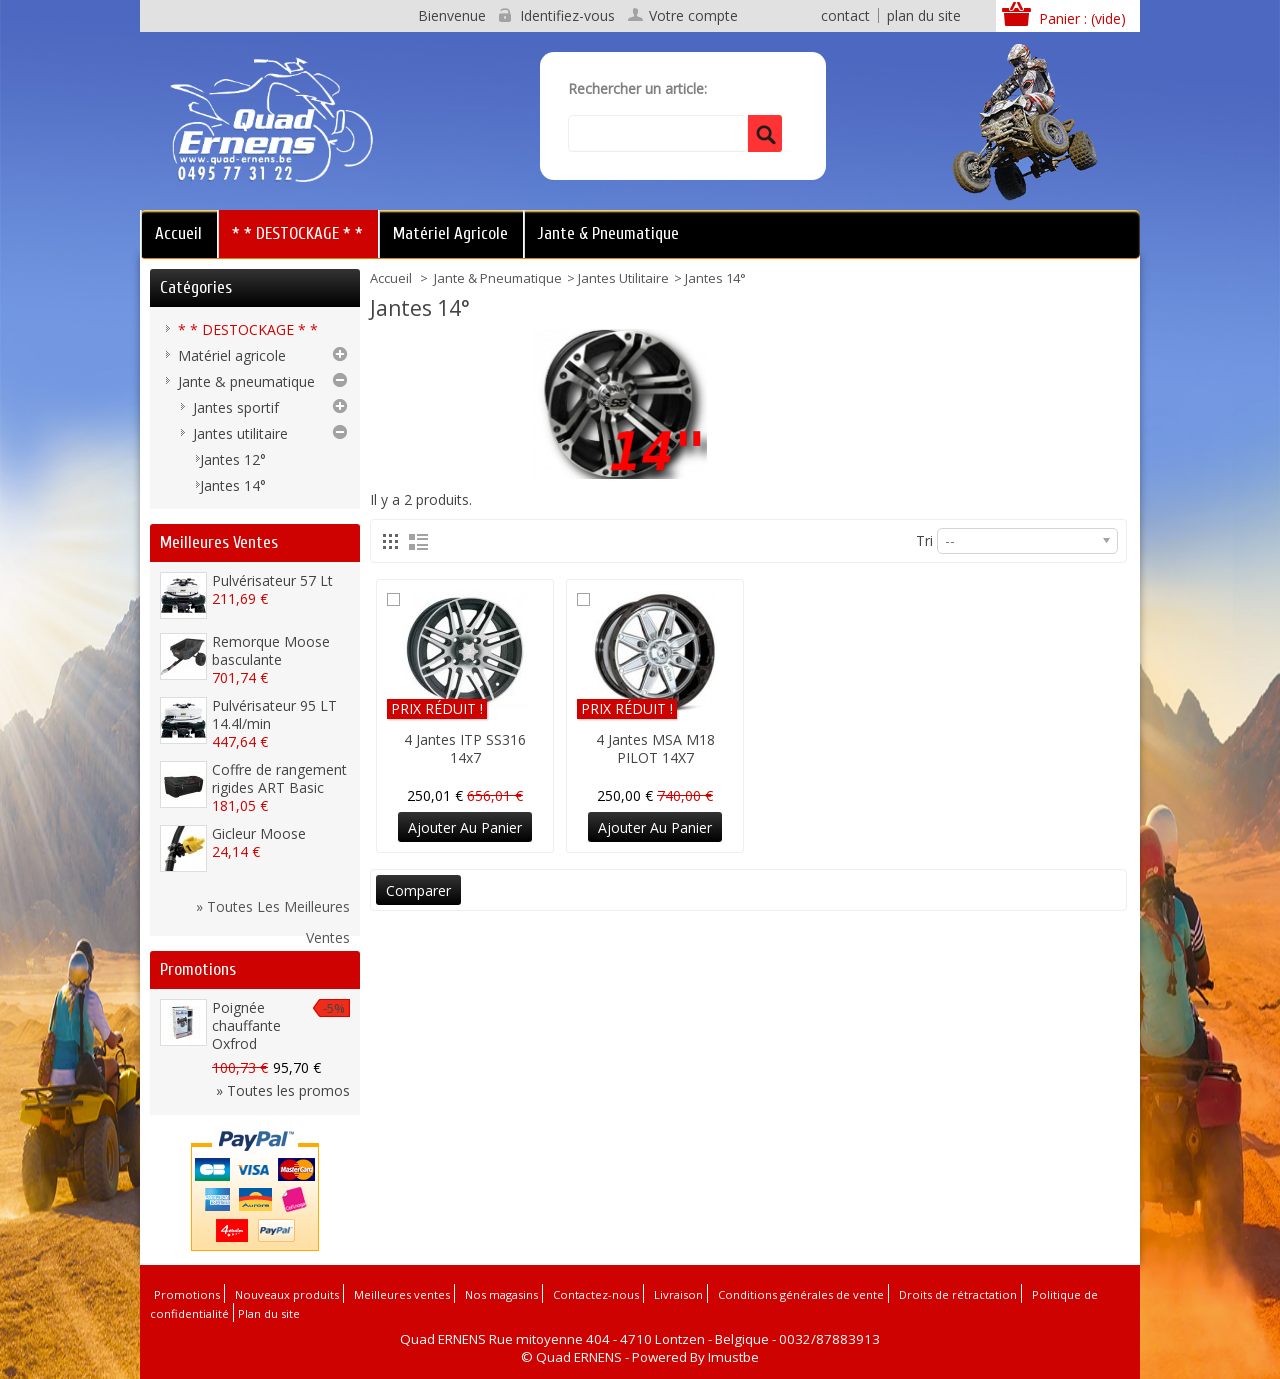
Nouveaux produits (287, 1294)
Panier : (1082, 18)
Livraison (678, 1294)
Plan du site (269, 1313)
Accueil (178, 233)
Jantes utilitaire (623, 278)
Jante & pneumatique (608, 233)
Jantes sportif (236, 407)
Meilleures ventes (219, 542)
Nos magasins (501, 1294)
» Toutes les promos (283, 1090)
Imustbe (733, 1357)
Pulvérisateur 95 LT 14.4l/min (274, 714)
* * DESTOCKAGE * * (297, 233)
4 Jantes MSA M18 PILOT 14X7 (655, 748)
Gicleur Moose (259, 833)
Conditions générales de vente (801, 1294)
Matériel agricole (450, 233)
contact (845, 15)
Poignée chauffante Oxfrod (246, 1025)
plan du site (924, 15)
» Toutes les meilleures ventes (273, 909)
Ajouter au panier (465, 827)
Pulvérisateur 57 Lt (272, 580)
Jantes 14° (233, 485)
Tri (924, 540)
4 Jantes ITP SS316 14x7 (465, 748)
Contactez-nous (596, 1294)
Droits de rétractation (958, 1294)
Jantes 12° (233, 459)
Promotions (198, 969)
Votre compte (693, 16)
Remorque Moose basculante (271, 650)
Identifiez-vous (567, 16)
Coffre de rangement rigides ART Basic (279, 778)
